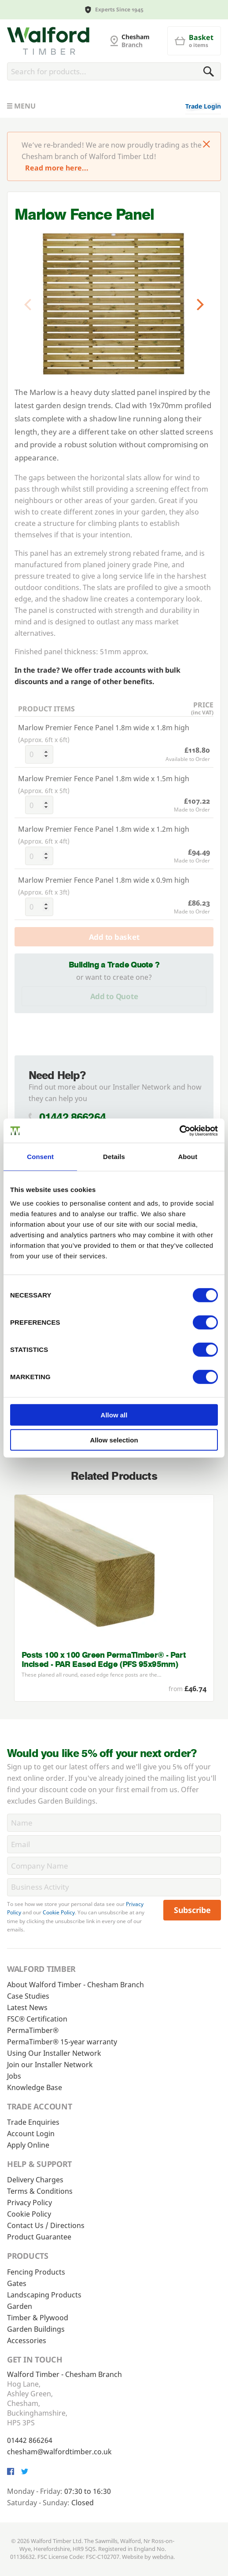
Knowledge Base (34, 2087)
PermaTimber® (33, 2030)
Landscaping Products (44, 2295)
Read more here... (56, 168)
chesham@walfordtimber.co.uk (59, 2451)
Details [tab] (114, 1156)
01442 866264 (72, 1117)
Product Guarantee (39, 2237)
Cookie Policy (59, 1912)
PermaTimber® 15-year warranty (62, 2042)
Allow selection (114, 1440)
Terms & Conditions (40, 2191)
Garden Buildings (36, 2329)
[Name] (114, 1823)
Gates (16, 2283)
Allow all (114, 1415)
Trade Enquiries (33, 2122)
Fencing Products (36, 2272)
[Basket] (194, 40)
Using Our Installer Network (54, 2053)
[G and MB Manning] (48, 41)
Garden (19, 2306)
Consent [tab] (40, 1156)
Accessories (26, 2340)
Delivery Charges (35, 2180)
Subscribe (192, 1910)
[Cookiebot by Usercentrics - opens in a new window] (179, 1130)
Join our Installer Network (50, 2064)
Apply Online (28, 2145)
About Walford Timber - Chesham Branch (75, 1984)
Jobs (14, 2076)
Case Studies (28, 1996)
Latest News (27, 2007)
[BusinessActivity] (114, 1887)
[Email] (114, 1844)
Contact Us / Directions (46, 2225)
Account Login (31, 2133)
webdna (162, 2557)
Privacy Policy (29, 2202)
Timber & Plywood (37, 2317)
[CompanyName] (114, 1866)
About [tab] (187, 1156)
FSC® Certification (37, 2019)
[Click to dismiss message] (206, 145)
